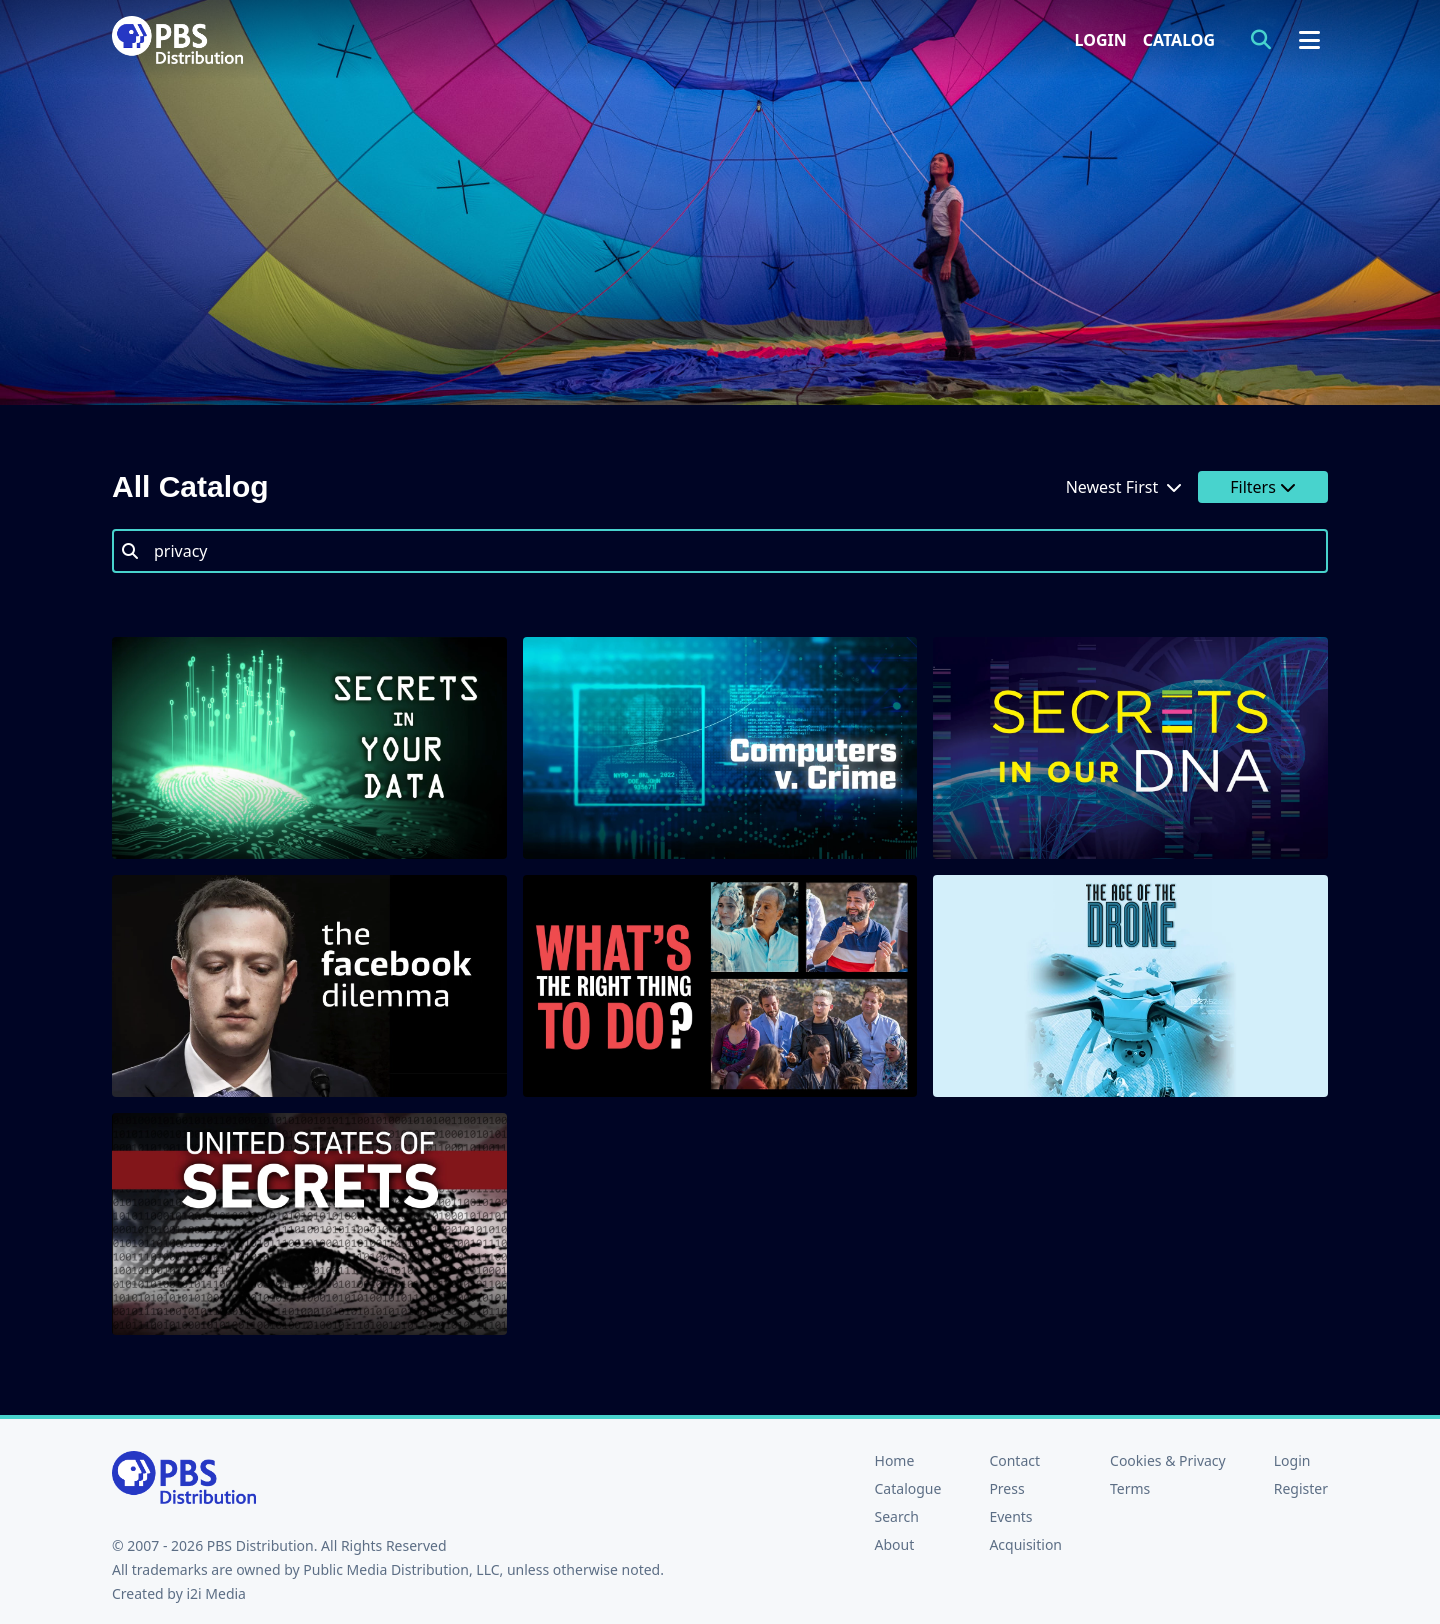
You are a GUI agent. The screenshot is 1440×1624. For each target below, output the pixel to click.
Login (1101, 40)
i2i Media (216, 1593)
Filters (1263, 487)
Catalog (1179, 40)
